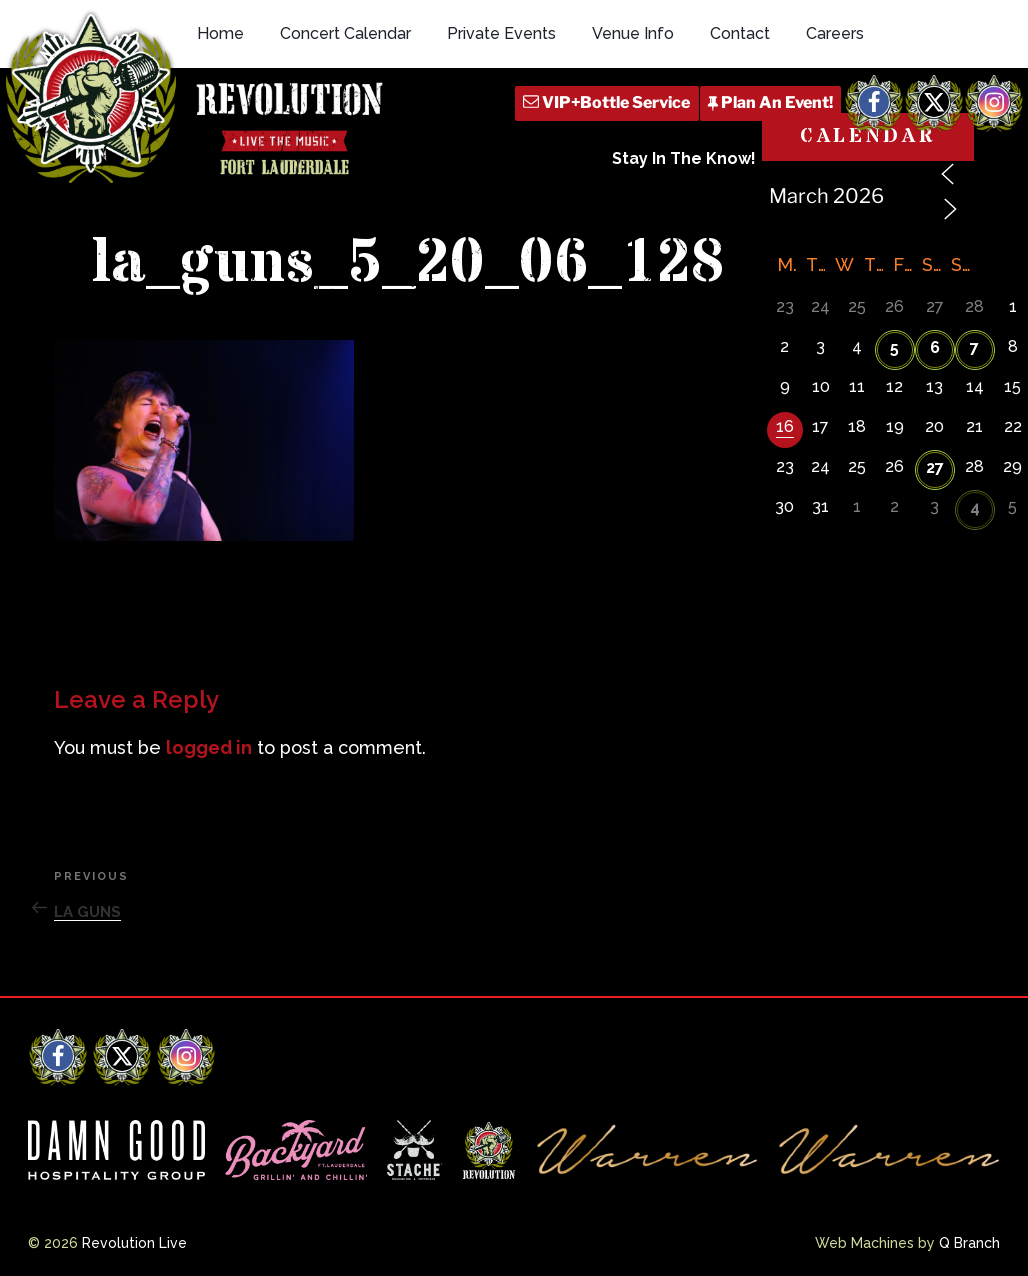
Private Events (501, 33)
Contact (740, 33)
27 (935, 467)
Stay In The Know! (684, 158)
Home (220, 33)
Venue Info (633, 33)
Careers (835, 33)
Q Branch (969, 1243)
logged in (209, 747)
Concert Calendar (345, 33)
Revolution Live (134, 1243)
